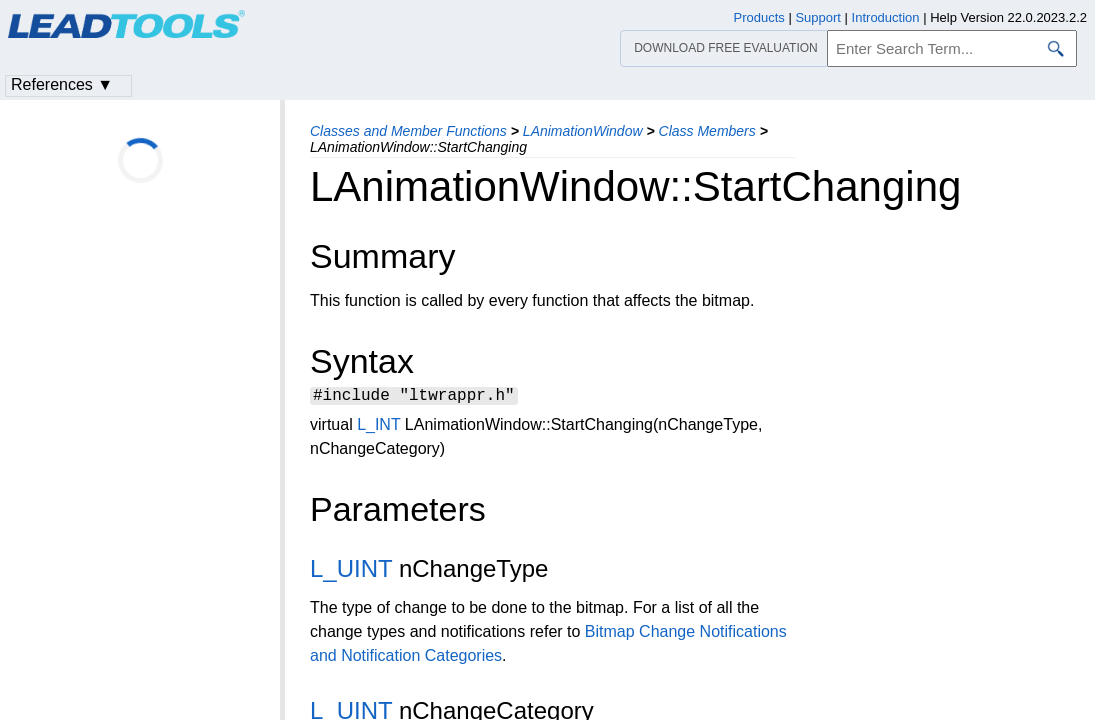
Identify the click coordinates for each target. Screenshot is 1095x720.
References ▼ (62, 84)
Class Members (707, 131)
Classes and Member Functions (408, 131)
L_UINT (351, 571)
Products (759, 17)
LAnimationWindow (583, 131)
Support (818, 17)
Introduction (886, 17)
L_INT (378, 427)
